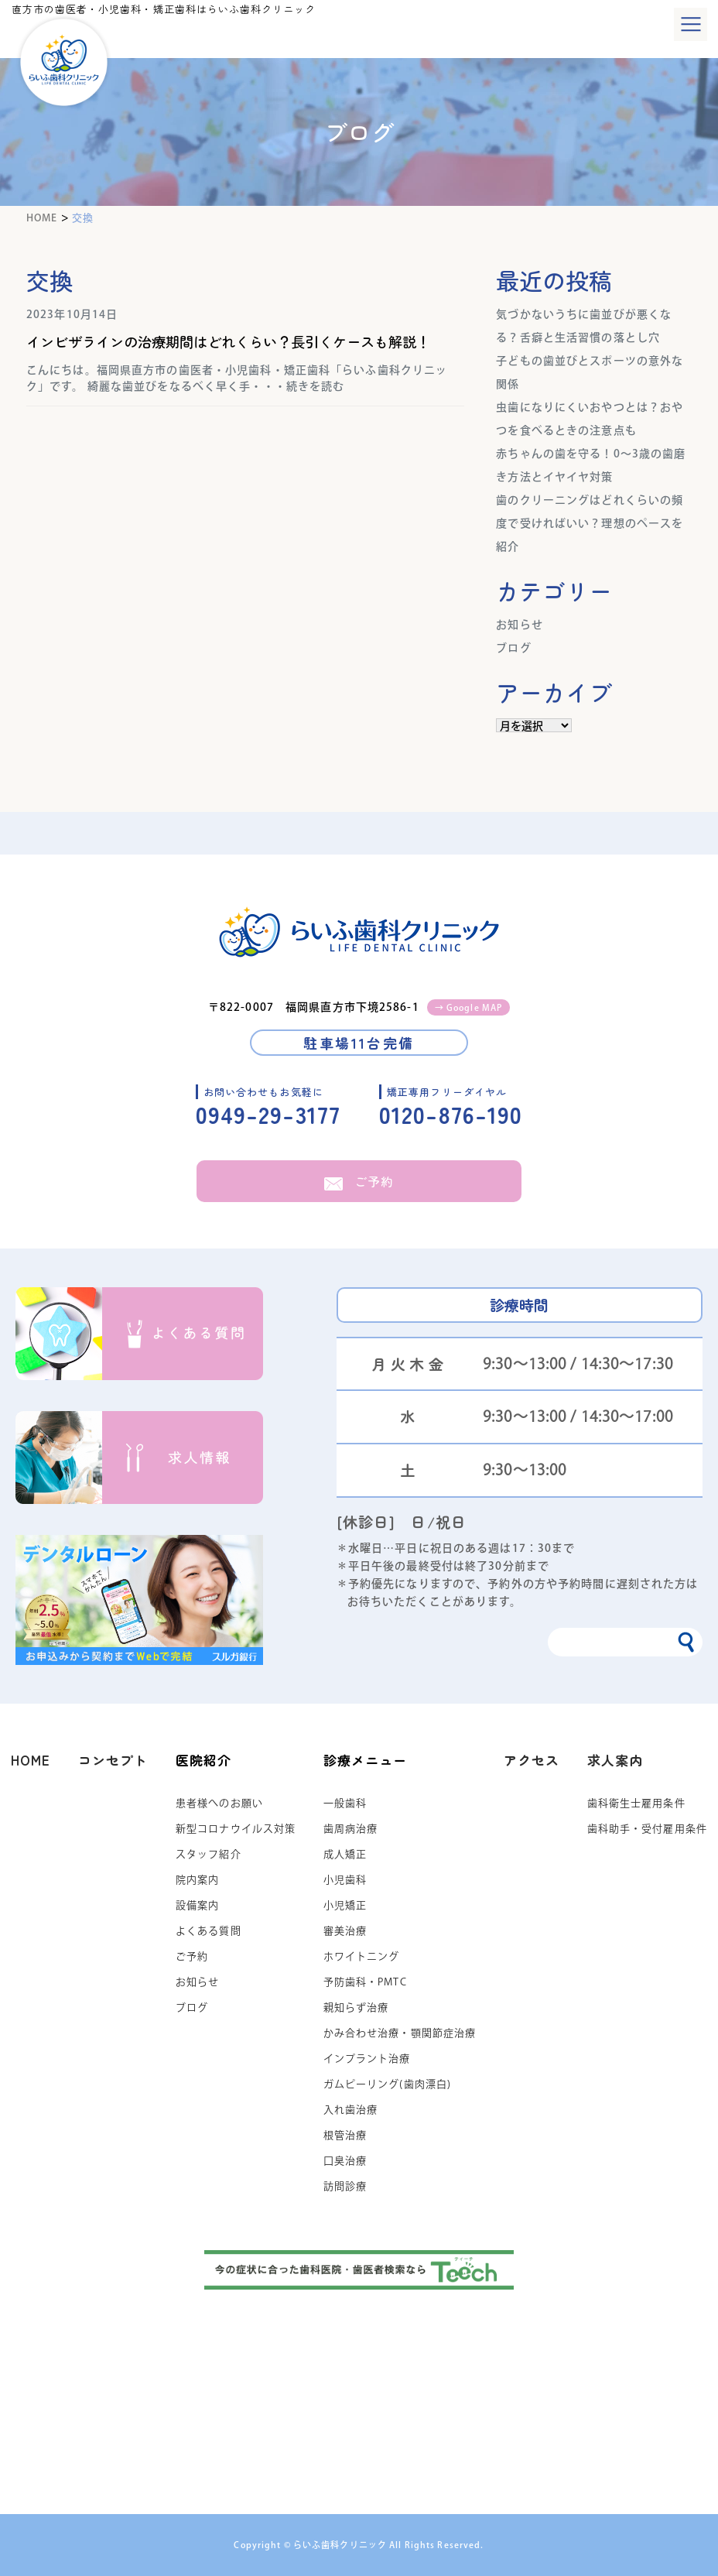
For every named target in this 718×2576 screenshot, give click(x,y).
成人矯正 (345, 1854)
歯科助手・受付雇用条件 (647, 1829)
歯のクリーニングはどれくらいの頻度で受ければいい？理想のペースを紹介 (589, 523)
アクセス (531, 1759)
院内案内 (197, 1880)
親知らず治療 (356, 2007)
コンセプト (113, 1759)
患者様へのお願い (219, 1803)
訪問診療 (345, 2186)
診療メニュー (365, 1759)
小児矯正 (345, 1905)
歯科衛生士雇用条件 (636, 1803)
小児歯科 (345, 1880)
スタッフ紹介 (208, 1854)
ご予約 (359, 1181)
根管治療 (345, 2135)
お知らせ (519, 624)
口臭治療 (345, 2161)
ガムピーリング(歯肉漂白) (387, 2084)
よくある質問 (208, 1931)
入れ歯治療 (350, 2110)
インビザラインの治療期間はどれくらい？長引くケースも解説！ (235, 341)
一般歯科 (345, 1803)
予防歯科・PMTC (365, 1982)
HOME (30, 1759)
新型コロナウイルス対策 (236, 1829)
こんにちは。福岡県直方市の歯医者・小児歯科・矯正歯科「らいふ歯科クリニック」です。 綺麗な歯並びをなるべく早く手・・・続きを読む (236, 378)
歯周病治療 (350, 1829)
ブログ (513, 647)
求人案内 (615, 1759)
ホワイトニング (361, 1956)
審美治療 (345, 1931)
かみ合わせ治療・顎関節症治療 (400, 2033)
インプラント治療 (367, 2059)
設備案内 (197, 1905)
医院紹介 (203, 1759)
